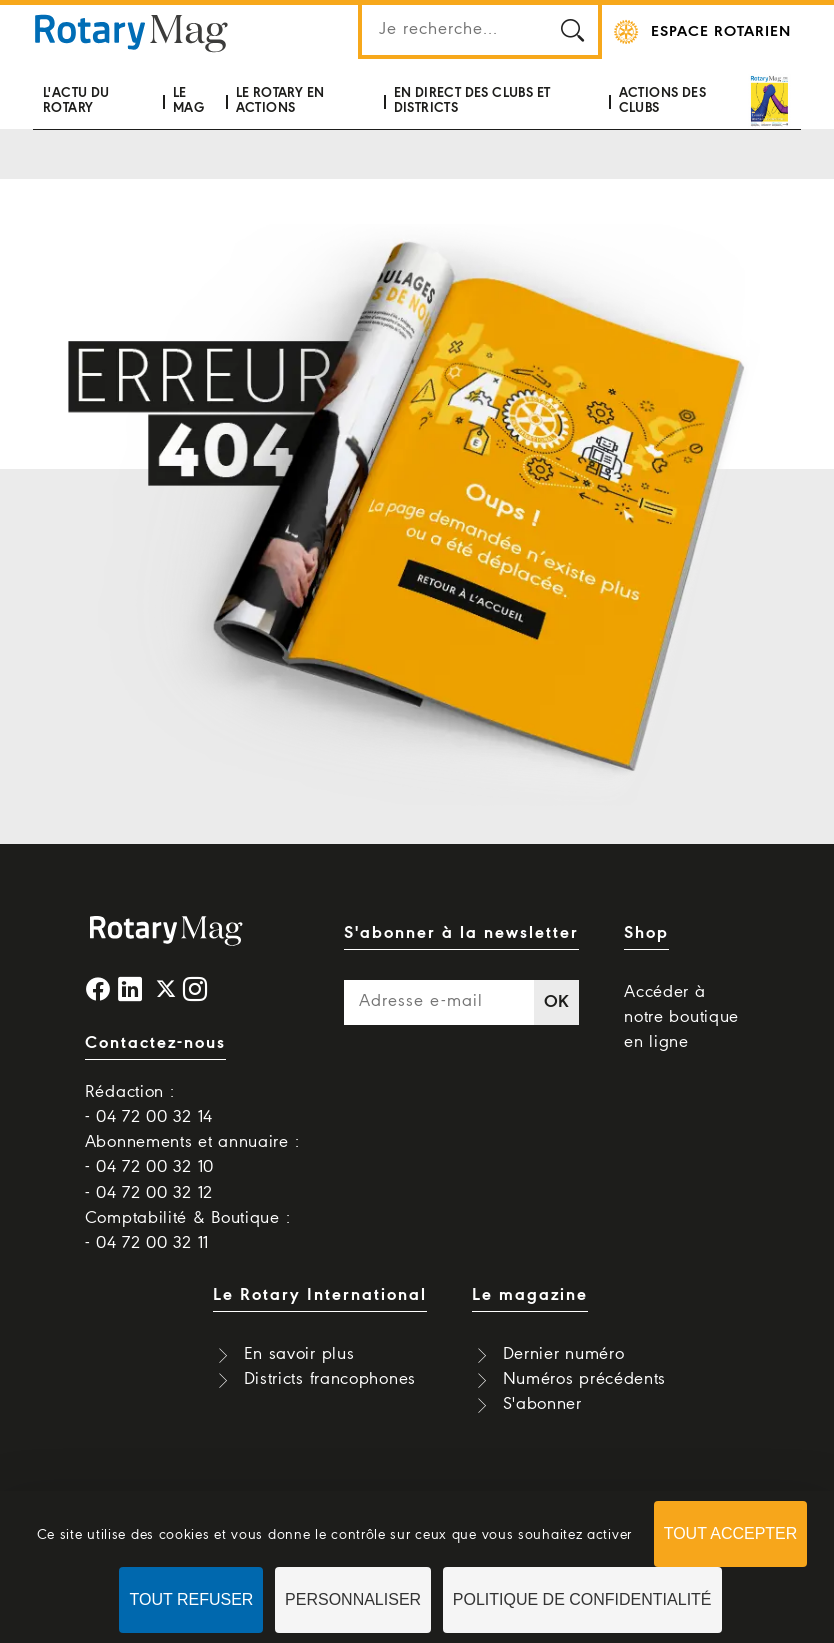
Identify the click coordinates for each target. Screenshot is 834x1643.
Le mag (188, 100)
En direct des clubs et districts (472, 100)
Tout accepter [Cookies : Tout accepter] (731, 1533)
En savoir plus (299, 1354)
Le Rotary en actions (280, 100)
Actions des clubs (662, 100)
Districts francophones (330, 1379)
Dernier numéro (564, 1354)
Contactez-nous (155, 1043)
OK (557, 1002)
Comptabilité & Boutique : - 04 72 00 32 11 (188, 1231)
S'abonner (542, 1404)
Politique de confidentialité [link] (582, 1599)
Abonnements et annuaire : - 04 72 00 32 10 (192, 1155)
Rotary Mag (132, 32)
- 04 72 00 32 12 (149, 1193)
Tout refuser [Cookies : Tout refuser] (191, 1599)
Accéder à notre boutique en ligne (681, 1017)
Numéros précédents (585, 1379)
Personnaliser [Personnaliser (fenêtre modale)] (353, 1599)
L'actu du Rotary (76, 100)
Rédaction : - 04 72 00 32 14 (149, 1105)
